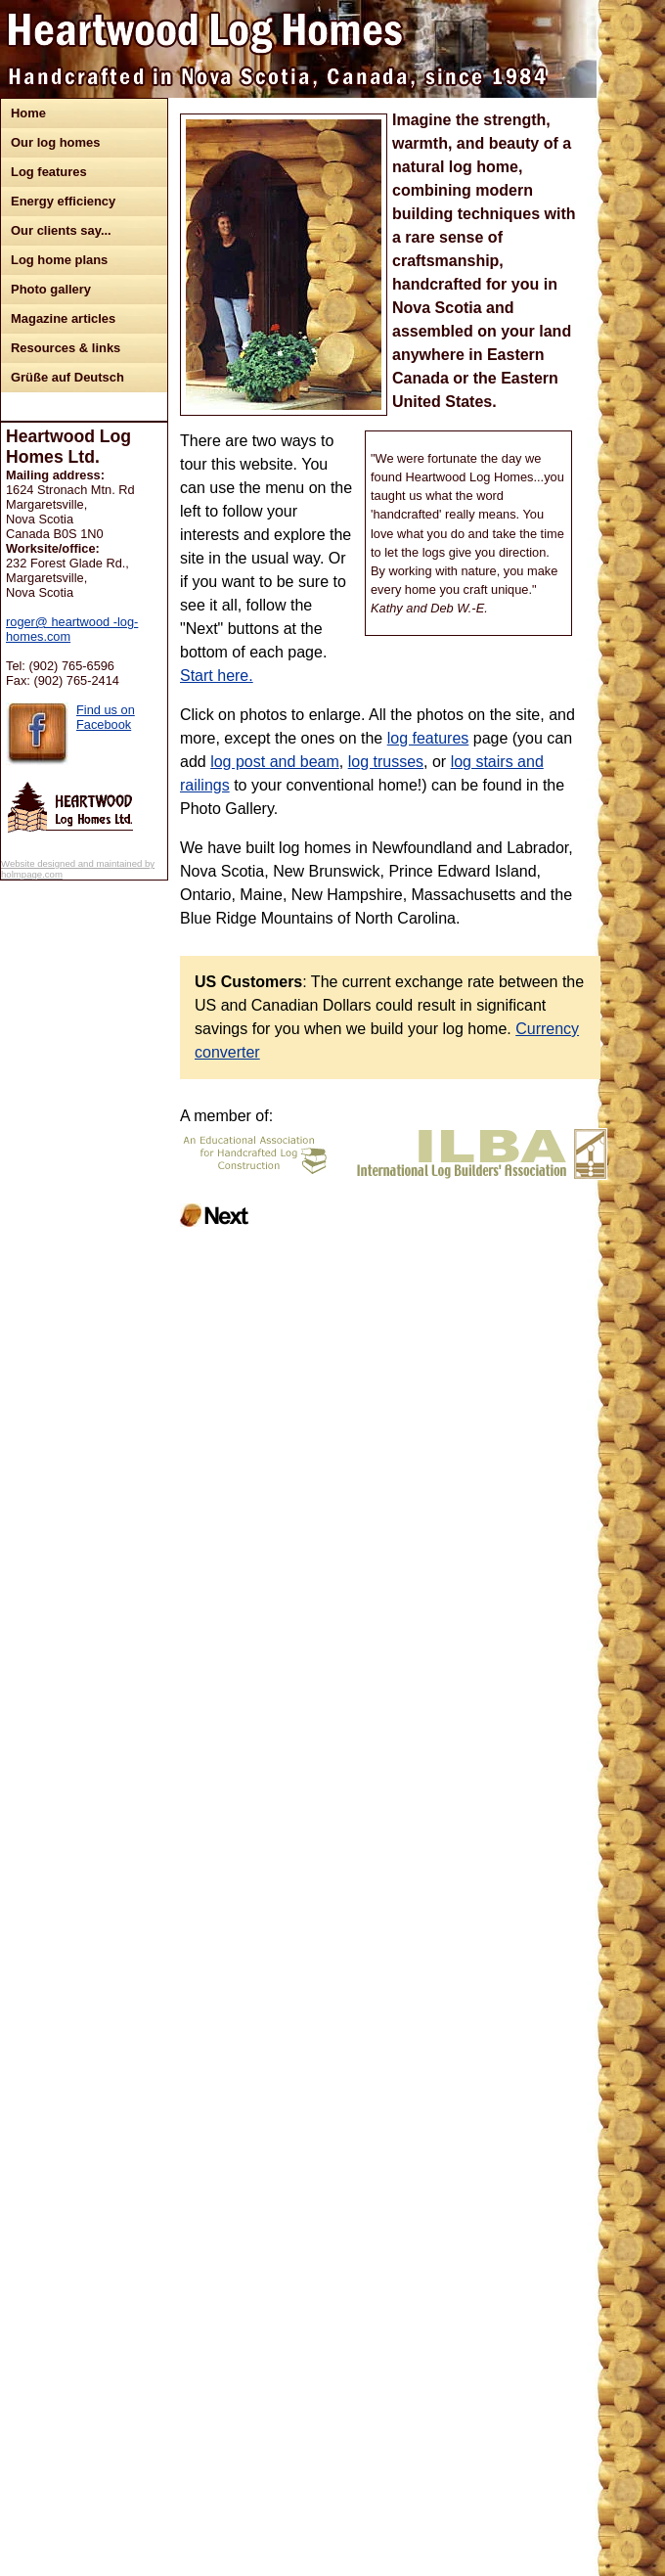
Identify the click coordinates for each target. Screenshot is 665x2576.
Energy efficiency (63, 201)
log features (428, 738)
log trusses (385, 761)
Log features (49, 171)
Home (28, 113)
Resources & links (65, 347)
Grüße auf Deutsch (67, 377)
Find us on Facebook (105, 717)
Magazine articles (63, 318)
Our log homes (55, 142)
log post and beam (274, 761)
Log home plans (59, 259)
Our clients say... (61, 230)
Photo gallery (51, 289)
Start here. (216, 675)
